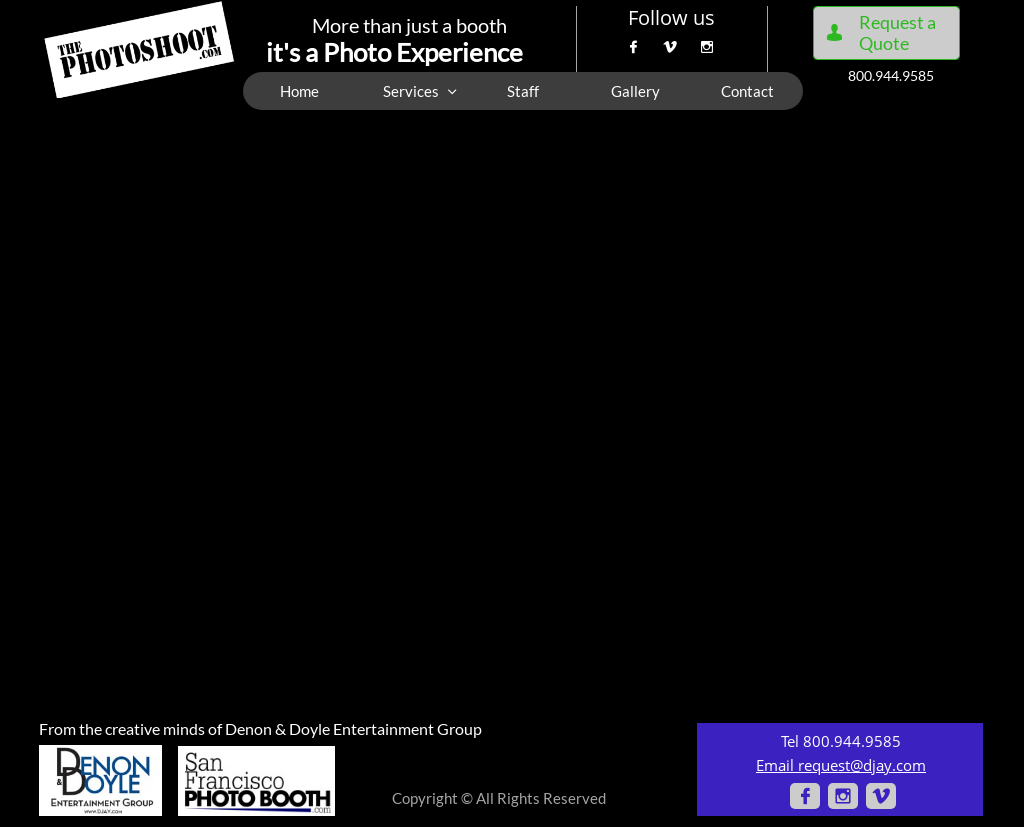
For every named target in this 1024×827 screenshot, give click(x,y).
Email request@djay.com (841, 765)
